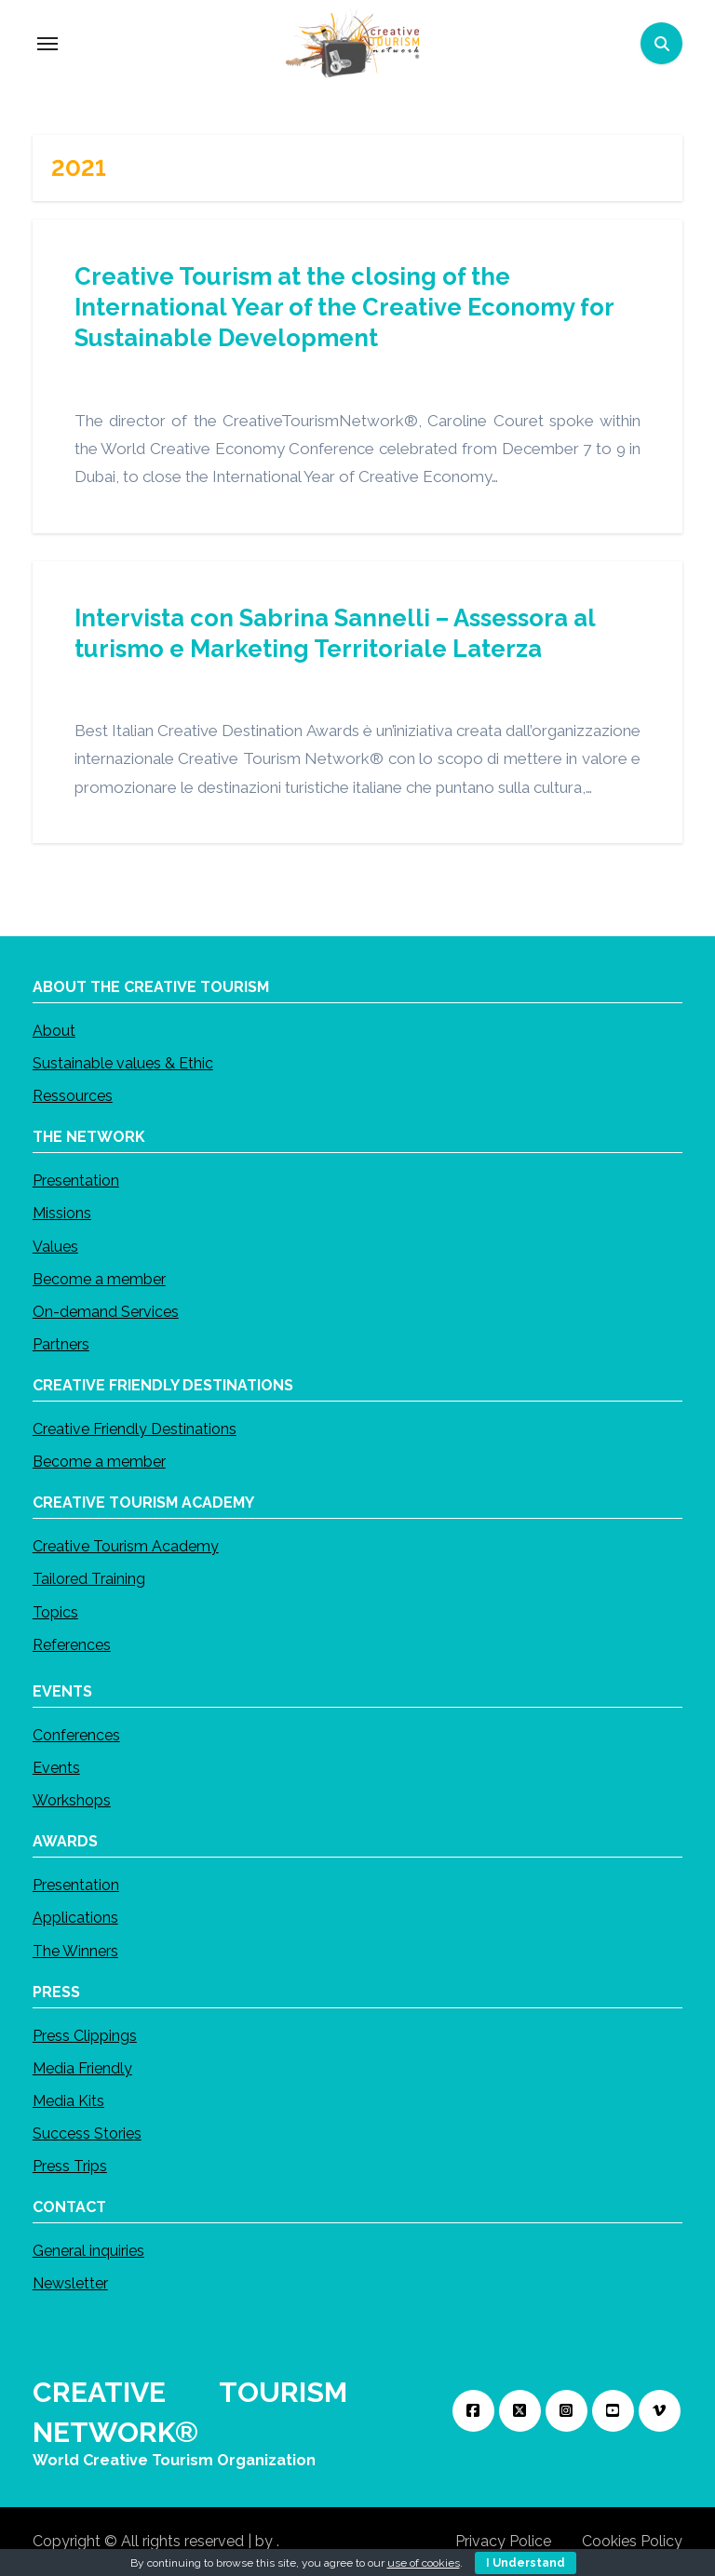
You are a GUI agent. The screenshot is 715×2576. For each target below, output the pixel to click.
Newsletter (70, 2283)
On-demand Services (106, 1312)
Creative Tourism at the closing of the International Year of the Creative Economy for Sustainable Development (344, 307)
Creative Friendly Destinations (134, 1429)
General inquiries (88, 2251)
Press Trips (70, 2166)
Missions (62, 1213)
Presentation (76, 1180)
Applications (75, 1917)
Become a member (99, 1279)
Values (55, 1245)
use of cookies (423, 2562)
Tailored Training (89, 1579)
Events (56, 1768)
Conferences (76, 1735)
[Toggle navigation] (47, 44)
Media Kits (68, 2101)
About (54, 1031)
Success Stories (87, 2133)
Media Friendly (82, 2068)
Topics (55, 1611)
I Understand (525, 2562)
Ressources (73, 1096)
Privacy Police (503, 2541)
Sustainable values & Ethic (123, 1063)
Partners (61, 1344)
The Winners (75, 1950)
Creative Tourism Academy (126, 1546)
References (72, 1645)
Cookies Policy (632, 2541)
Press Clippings (85, 2035)
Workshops (72, 1800)
